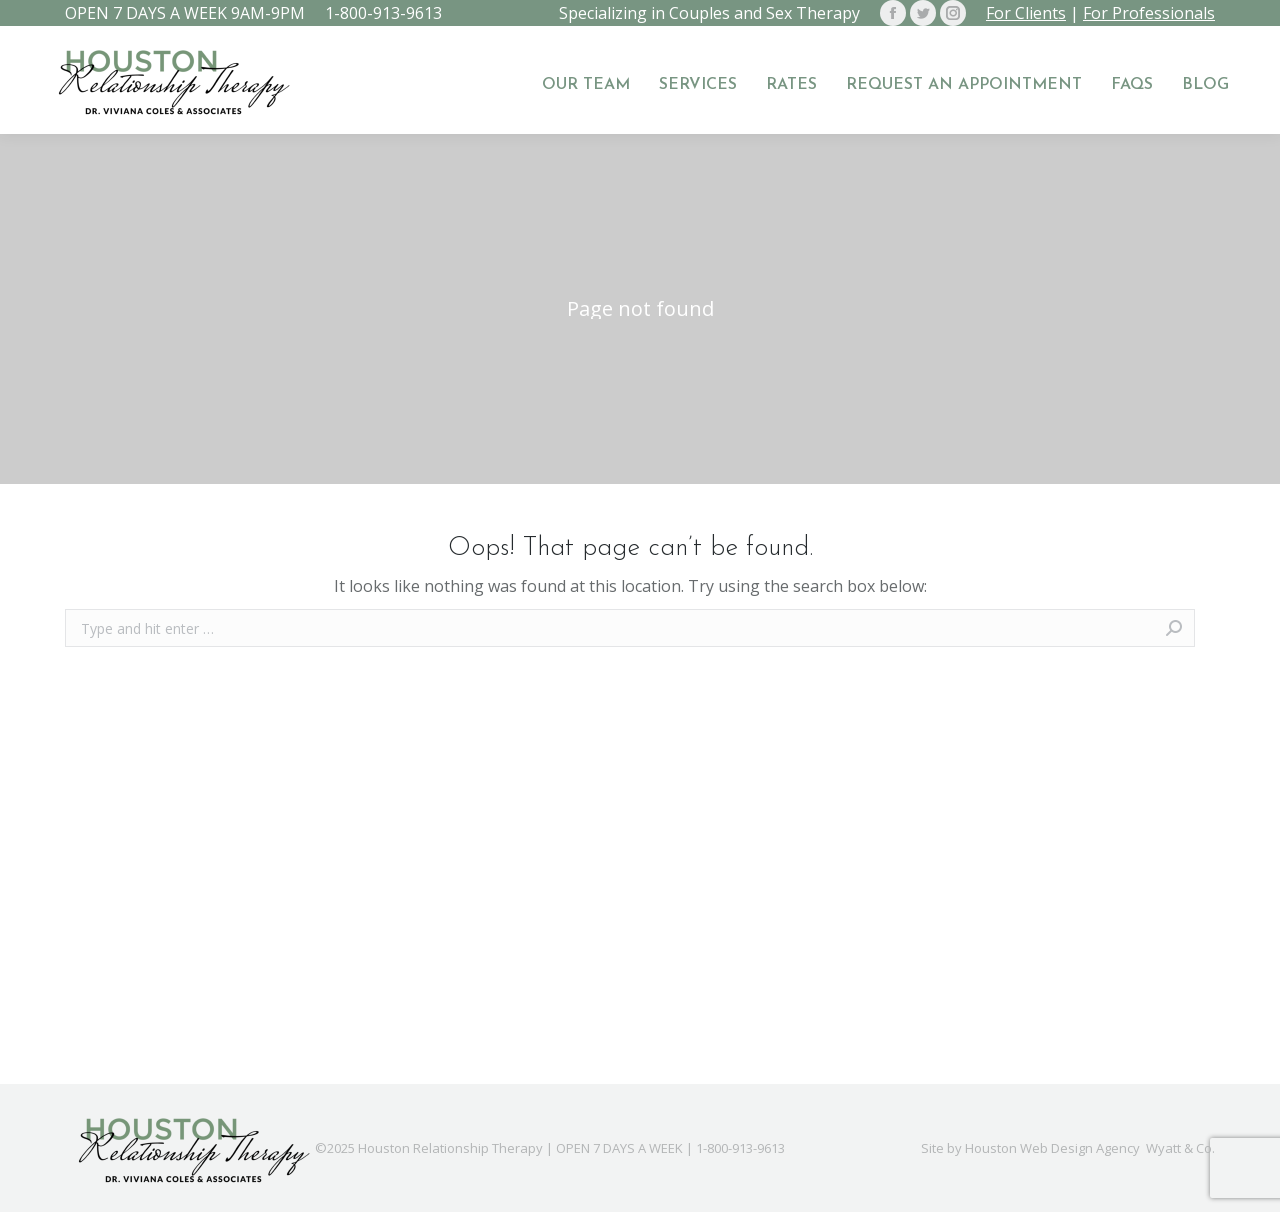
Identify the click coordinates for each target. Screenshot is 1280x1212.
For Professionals (1149, 13)
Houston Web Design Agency (1052, 1148)
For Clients (1026, 13)
